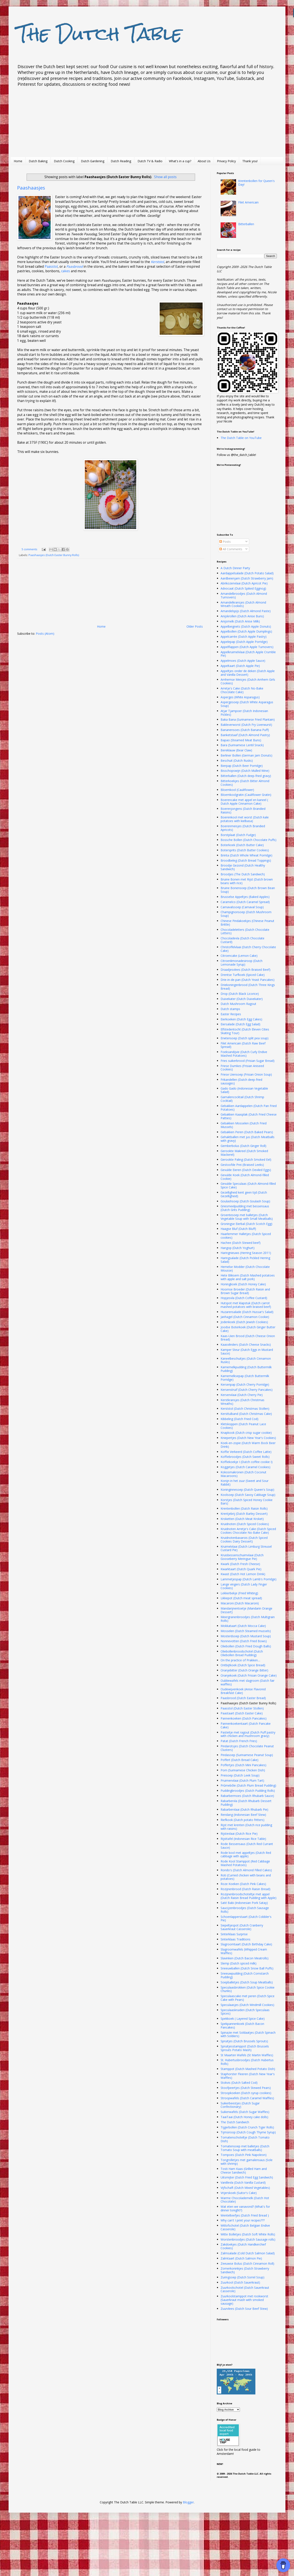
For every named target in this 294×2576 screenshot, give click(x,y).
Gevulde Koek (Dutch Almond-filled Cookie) (245, 1177)
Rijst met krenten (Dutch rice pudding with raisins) (246, 1827)
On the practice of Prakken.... (240, 1660)
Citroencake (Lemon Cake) (239, 956)
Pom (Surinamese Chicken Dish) (243, 1770)
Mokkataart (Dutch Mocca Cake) (243, 1626)
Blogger (188, 2502)
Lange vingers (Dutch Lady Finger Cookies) (244, 1586)
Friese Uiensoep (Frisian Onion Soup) (246, 1074)
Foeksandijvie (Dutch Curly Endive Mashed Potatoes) (244, 1054)
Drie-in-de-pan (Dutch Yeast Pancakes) (247, 980)
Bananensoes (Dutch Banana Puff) (245, 730)
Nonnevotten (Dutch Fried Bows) (244, 1641)
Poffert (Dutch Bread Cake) (239, 1760)
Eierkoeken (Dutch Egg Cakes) (241, 1019)
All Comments (230, 549)
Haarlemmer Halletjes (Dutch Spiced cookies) (246, 1236)
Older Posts (194, 626)
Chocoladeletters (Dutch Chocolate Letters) (245, 931)
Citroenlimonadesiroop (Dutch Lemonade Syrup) (241, 962)
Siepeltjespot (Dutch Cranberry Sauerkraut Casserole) (242, 1927)
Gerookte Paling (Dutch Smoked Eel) (246, 1159)
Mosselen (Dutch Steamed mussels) (246, 1631)
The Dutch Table (99, 34)
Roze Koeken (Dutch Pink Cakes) (243, 1884)
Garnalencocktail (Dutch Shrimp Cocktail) (242, 1099)
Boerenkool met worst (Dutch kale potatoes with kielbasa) (245, 819)
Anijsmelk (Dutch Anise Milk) (240, 621)
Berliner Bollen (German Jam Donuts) (246, 755)
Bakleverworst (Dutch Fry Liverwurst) (246, 725)
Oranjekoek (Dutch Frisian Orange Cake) (249, 1675)
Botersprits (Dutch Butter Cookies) (245, 850)
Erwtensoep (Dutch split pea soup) (244, 1038)
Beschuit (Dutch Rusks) (237, 760)
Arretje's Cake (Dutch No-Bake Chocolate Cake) (242, 690)
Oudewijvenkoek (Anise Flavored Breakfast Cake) (243, 1691)
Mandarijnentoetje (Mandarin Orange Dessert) (246, 1610)
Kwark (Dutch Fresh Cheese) (240, 1564)
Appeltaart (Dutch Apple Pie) (240, 666)
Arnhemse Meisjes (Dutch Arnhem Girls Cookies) (248, 681)
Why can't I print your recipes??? (243, 2220)
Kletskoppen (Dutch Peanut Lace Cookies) (243, 1426)
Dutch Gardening (92, 161)
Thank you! (250, 161)
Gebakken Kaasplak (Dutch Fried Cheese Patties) (249, 1116)
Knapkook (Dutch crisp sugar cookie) (246, 1433)
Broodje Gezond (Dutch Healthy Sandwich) (243, 867)
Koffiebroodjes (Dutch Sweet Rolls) (245, 1457)
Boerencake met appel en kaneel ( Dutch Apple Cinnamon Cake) (244, 802)
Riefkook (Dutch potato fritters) (242, 1820)
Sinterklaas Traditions (235, 1939)
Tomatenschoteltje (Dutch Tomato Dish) (245, 2139)
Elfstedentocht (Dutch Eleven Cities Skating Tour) (245, 1031)
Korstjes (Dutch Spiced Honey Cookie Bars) (247, 1502)
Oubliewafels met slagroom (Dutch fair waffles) (247, 1682)
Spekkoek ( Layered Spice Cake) (243, 2018)
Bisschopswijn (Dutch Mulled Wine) (245, 771)
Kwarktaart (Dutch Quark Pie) (241, 1569)
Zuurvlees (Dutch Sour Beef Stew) (244, 2309)
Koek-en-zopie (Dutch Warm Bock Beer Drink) (248, 1445)
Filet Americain (248, 202)
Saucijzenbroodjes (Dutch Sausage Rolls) (245, 1910)
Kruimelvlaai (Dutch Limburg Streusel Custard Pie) (246, 1548)
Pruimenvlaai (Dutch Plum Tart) (242, 1780)
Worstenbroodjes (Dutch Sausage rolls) (248, 2239)
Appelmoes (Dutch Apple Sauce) (243, 661)
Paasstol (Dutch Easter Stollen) (242, 1708)
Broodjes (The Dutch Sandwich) (243, 874)
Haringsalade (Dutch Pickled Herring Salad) (245, 1260)
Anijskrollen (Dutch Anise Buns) (242, 616)
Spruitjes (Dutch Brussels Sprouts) (244, 2041)
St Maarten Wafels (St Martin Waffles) (247, 2055)
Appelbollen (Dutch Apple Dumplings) (246, 631)
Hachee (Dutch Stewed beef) (241, 1243)
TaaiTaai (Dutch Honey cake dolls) (244, 2117)
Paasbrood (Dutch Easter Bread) (243, 1698)
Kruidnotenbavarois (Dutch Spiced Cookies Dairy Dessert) (244, 1539)
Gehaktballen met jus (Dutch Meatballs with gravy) (247, 1139)
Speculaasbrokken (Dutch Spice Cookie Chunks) (247, 1989)
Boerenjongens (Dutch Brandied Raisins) (243, 810)
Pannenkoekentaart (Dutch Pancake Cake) (246, 1725)
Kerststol (157, 262)
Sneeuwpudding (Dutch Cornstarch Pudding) (245, 1975)
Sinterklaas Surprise (234, 1934)
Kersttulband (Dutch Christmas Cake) (246, 1414)
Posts (225, 542)
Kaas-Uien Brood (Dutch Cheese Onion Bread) (248, 1338)
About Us (204, 161)
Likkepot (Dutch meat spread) (241, 1598)
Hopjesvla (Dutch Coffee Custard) (244, 1298)
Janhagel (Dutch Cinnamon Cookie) (245, 1317)
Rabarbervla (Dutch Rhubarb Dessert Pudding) (246, 1803)
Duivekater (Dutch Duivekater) (242, 999)
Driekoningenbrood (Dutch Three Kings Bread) (248, 987)
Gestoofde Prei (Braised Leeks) (242, 1165)
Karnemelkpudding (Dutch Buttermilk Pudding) (246, 1369)
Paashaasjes (31, 187)
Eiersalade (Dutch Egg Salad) (240, 1024)
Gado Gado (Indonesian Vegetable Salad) (244, 1090)
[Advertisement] (147, 125)
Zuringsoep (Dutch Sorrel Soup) (242, 2277)
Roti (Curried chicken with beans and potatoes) (246, 1877)
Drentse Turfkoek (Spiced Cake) (243, 975)
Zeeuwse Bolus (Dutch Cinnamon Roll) (247, 2263)
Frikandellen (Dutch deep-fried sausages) (241, 1081)
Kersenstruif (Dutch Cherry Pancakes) (247, 1390)
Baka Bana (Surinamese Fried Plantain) (248, 719)
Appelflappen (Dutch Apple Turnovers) (247, 647)
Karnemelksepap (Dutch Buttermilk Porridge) (245, 1378)
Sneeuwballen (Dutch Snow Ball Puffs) (247, 1968)
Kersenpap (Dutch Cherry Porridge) (245, 1384)
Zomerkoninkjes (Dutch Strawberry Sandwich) (245, 2270)
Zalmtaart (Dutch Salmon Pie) (241, 2258)
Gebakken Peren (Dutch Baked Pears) (247, 1132)
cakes (65, 271)
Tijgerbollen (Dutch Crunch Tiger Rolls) (247, 2127)
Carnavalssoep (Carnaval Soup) (242, 907)
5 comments (29, 549)
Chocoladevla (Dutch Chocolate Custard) (242, 940)
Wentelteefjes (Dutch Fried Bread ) (245, 2215)
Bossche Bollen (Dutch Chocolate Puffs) (248, 840)
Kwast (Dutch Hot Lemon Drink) (243, 1574)
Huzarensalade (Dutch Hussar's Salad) (247, 1312)
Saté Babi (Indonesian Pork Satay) (244, 1903)
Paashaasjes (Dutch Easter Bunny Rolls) (54, 555)
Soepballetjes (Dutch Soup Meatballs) (247, 1982)
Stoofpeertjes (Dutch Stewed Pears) (246, 2088)
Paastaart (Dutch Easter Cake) (242, 1713)
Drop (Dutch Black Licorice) (240, 994)
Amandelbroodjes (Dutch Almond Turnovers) (244, 595)
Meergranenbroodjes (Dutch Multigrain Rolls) (248, 1619)
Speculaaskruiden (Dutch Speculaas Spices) (245, 2012)
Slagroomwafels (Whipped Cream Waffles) (244, 1951)
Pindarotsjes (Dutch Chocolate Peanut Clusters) (247, 1748)
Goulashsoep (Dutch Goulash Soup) (245, 1201)
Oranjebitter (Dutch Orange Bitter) (244, 1670)
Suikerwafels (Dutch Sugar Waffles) (245, 2112)
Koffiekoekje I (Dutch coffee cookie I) (247, 1462)
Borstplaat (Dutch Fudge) (238, 835)
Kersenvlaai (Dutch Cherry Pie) (242, 1395)
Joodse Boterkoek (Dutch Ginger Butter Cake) (248, 1329)
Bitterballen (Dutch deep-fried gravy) (246, 776)
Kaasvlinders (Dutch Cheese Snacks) (246, 1344)
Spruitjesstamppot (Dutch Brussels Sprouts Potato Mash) (245, 2048)
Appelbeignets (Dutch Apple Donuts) (246, 626)
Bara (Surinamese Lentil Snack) (242, 745)
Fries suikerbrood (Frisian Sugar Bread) (247, 1061)
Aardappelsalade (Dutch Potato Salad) (247, 573)
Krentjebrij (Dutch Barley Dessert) (244, 1514)
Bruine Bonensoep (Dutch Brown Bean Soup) (248, 890)
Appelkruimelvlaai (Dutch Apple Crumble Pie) (248, 654)
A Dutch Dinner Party (235, 568)
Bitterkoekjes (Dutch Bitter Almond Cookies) (245, 783)
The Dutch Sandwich (235, 2122)
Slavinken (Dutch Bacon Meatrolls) (244, 1958)
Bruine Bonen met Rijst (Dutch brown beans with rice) (247, 881)
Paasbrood (74, 266)
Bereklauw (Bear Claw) (236, 750)
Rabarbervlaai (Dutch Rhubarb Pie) (244, 1809)
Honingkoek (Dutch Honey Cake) (243, 1284)
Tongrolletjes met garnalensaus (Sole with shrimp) (247, 2162)
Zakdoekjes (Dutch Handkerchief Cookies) (243, 2246)
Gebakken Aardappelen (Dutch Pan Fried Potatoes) (249, 1107)
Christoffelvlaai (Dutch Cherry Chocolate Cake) (248, 949)
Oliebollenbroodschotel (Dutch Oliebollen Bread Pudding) (242, 1653)
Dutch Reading (121, 161)
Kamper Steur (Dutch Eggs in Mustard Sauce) (247, 1351)
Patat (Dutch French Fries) (239, 1741)
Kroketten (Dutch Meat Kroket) (242, 1519)
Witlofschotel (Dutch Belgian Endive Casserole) (245, 2227)
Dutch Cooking (64, 161)
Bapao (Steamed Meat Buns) (241, 740)
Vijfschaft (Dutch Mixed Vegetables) (245, 2188)
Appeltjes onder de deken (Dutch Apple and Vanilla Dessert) (248, 673)
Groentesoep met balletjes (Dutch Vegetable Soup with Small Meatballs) (247, 1217)
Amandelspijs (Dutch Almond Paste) (246, 611)
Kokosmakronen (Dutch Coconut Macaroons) (243, 1474)
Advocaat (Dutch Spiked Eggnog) (243, 588)
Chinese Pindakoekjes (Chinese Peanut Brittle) (247, 922)
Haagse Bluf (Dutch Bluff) (238, 1229)
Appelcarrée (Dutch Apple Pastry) (244, 636)
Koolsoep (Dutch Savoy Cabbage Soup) (248, 1495)
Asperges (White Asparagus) (240, 697)
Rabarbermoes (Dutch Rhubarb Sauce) (247, 1796)
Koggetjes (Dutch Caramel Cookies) (245, 1467)
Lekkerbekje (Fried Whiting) (239, 1593)
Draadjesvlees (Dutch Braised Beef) (245, 970)
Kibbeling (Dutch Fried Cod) (239, 1419)
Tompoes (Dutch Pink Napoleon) (244, 2155)
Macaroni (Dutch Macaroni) (240, 1603)
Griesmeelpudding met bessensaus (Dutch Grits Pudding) (245, 1208)
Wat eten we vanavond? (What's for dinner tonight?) (245, 2208)
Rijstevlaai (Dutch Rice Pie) (239, 1833)
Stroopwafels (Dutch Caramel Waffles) (247, 2098)
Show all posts (165, 177)
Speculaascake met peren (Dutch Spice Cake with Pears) (247, 1998)
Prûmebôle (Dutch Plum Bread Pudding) (248, 1785)
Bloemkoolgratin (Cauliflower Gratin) (246, 795)
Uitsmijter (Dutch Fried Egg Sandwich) (247, 2177)
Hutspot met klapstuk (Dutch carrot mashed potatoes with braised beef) (246, 1305)
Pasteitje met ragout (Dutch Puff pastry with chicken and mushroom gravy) (248, 1734)
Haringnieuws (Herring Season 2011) (246, 1253)
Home (18, 161)
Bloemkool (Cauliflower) (237, 790)
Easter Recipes (231, 1014)
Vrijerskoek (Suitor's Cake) (239, 2193)
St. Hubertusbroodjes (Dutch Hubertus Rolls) (247, 2062)
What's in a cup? (180, 161)
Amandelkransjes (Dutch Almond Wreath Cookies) (243, 604)
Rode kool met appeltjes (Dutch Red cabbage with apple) (246, 1854)
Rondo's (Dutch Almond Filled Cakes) (246, 1870)
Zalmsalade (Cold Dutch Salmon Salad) (248, 2253)
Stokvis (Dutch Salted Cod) (239, 2083)
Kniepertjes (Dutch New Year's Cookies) (248, 1438)
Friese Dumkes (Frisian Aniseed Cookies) (242, 1068)
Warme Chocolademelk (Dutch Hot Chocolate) (245, 2200)
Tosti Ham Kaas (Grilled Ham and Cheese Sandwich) (244, 2170)
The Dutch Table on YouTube (241, 438)
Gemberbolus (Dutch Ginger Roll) (243, 1146)
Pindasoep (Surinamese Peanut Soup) (247, 1755)
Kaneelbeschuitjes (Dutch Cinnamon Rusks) (246, 1360)
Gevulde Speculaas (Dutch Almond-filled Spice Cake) (248, 1185)
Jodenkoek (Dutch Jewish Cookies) (244, 1322)
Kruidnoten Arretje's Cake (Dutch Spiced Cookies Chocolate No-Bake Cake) (248, 1531)
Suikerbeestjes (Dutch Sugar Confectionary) (240, 2105)
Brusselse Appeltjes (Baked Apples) (245, 897)
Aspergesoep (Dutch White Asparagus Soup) (247, 704)
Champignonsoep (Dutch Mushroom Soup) (246, 914)
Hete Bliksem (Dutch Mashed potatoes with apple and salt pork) (248, 1277)
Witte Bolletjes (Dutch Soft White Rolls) (248, 2234)
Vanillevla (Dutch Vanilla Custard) (243, 2182)
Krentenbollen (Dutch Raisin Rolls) (244, 1508)
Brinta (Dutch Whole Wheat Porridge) (246, 855)
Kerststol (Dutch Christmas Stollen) (245, 1408)
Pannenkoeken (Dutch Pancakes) (244, 1718)
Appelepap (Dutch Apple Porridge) (244, 642)
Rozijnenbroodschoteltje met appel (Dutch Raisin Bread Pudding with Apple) (248, 1896)
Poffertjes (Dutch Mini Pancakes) (243, 1765)
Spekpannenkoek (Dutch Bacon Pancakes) (242, 2025)
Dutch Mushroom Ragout (238, 1004)
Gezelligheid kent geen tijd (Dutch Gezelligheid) (244, 1194)
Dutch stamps (230, 1009)
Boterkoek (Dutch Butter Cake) (242, 845)
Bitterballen (246, 224)
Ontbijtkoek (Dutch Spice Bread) (243, 1665)
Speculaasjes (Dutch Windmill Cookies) (247, 2005)
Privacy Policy (226, 161)
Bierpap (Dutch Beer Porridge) (242, 766)
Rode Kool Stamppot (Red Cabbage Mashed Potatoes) (245, 1863)
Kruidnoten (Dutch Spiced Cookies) (245, 1524)
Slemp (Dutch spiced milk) (238, 1963)
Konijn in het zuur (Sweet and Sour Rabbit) (244, 1482)
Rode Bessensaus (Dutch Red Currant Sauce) (247, 1846)
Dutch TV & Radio (150, 161)
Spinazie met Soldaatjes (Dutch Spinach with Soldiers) (248, 2034)
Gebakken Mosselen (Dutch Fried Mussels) (244, 1125)
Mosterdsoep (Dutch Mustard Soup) (246, 1636)
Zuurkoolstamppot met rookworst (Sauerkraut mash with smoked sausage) (244, 2299)
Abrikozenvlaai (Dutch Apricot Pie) (244, 583)
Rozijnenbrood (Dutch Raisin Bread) (245, 1889)
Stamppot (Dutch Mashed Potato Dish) (248, 2069)
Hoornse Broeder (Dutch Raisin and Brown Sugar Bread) (245, 1291)
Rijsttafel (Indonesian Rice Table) (243, 1839)
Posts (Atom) (45, 633)
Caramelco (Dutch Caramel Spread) (245, 902)
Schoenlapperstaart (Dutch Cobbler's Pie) (246, 1918)
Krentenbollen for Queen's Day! (256, 183)
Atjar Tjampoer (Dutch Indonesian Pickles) (244, 713)
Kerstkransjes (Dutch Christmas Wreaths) (242, 1402)
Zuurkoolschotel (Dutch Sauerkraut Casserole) (245, 2289)
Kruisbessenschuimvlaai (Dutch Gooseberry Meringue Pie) (242, 1557)
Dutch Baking (38, 161)
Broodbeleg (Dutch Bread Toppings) (246, 860)
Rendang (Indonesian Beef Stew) (243, 1815)
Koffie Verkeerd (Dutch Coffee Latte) (246, 1452)
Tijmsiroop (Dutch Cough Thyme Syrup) (248, 2132)
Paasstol (51, 266)
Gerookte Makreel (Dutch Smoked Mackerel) (244, 1153)
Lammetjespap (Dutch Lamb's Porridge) (248, 1579)
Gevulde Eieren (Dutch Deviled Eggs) (246, 1170)
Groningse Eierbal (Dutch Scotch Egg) (246, 1224)
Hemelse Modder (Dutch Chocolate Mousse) (245, 1268)
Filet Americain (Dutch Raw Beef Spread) (243, 1045)
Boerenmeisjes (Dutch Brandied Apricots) (243, 828)
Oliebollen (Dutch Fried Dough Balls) (246, 1646)
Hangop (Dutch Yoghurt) (238, 1248)
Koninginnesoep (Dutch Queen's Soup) (247, 1490)
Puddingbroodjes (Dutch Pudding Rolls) (248, 1791)
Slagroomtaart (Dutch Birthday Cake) (246, 1944)
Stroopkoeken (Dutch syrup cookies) (246, 2093)
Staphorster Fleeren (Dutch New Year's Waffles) (248, 2076)
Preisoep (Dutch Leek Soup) (240, 1775)
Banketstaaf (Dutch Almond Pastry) (245, 735)
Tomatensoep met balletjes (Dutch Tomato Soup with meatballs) (245, 2148)
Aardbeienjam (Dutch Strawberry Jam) (247, 578)
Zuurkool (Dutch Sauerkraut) (240, 2282)
